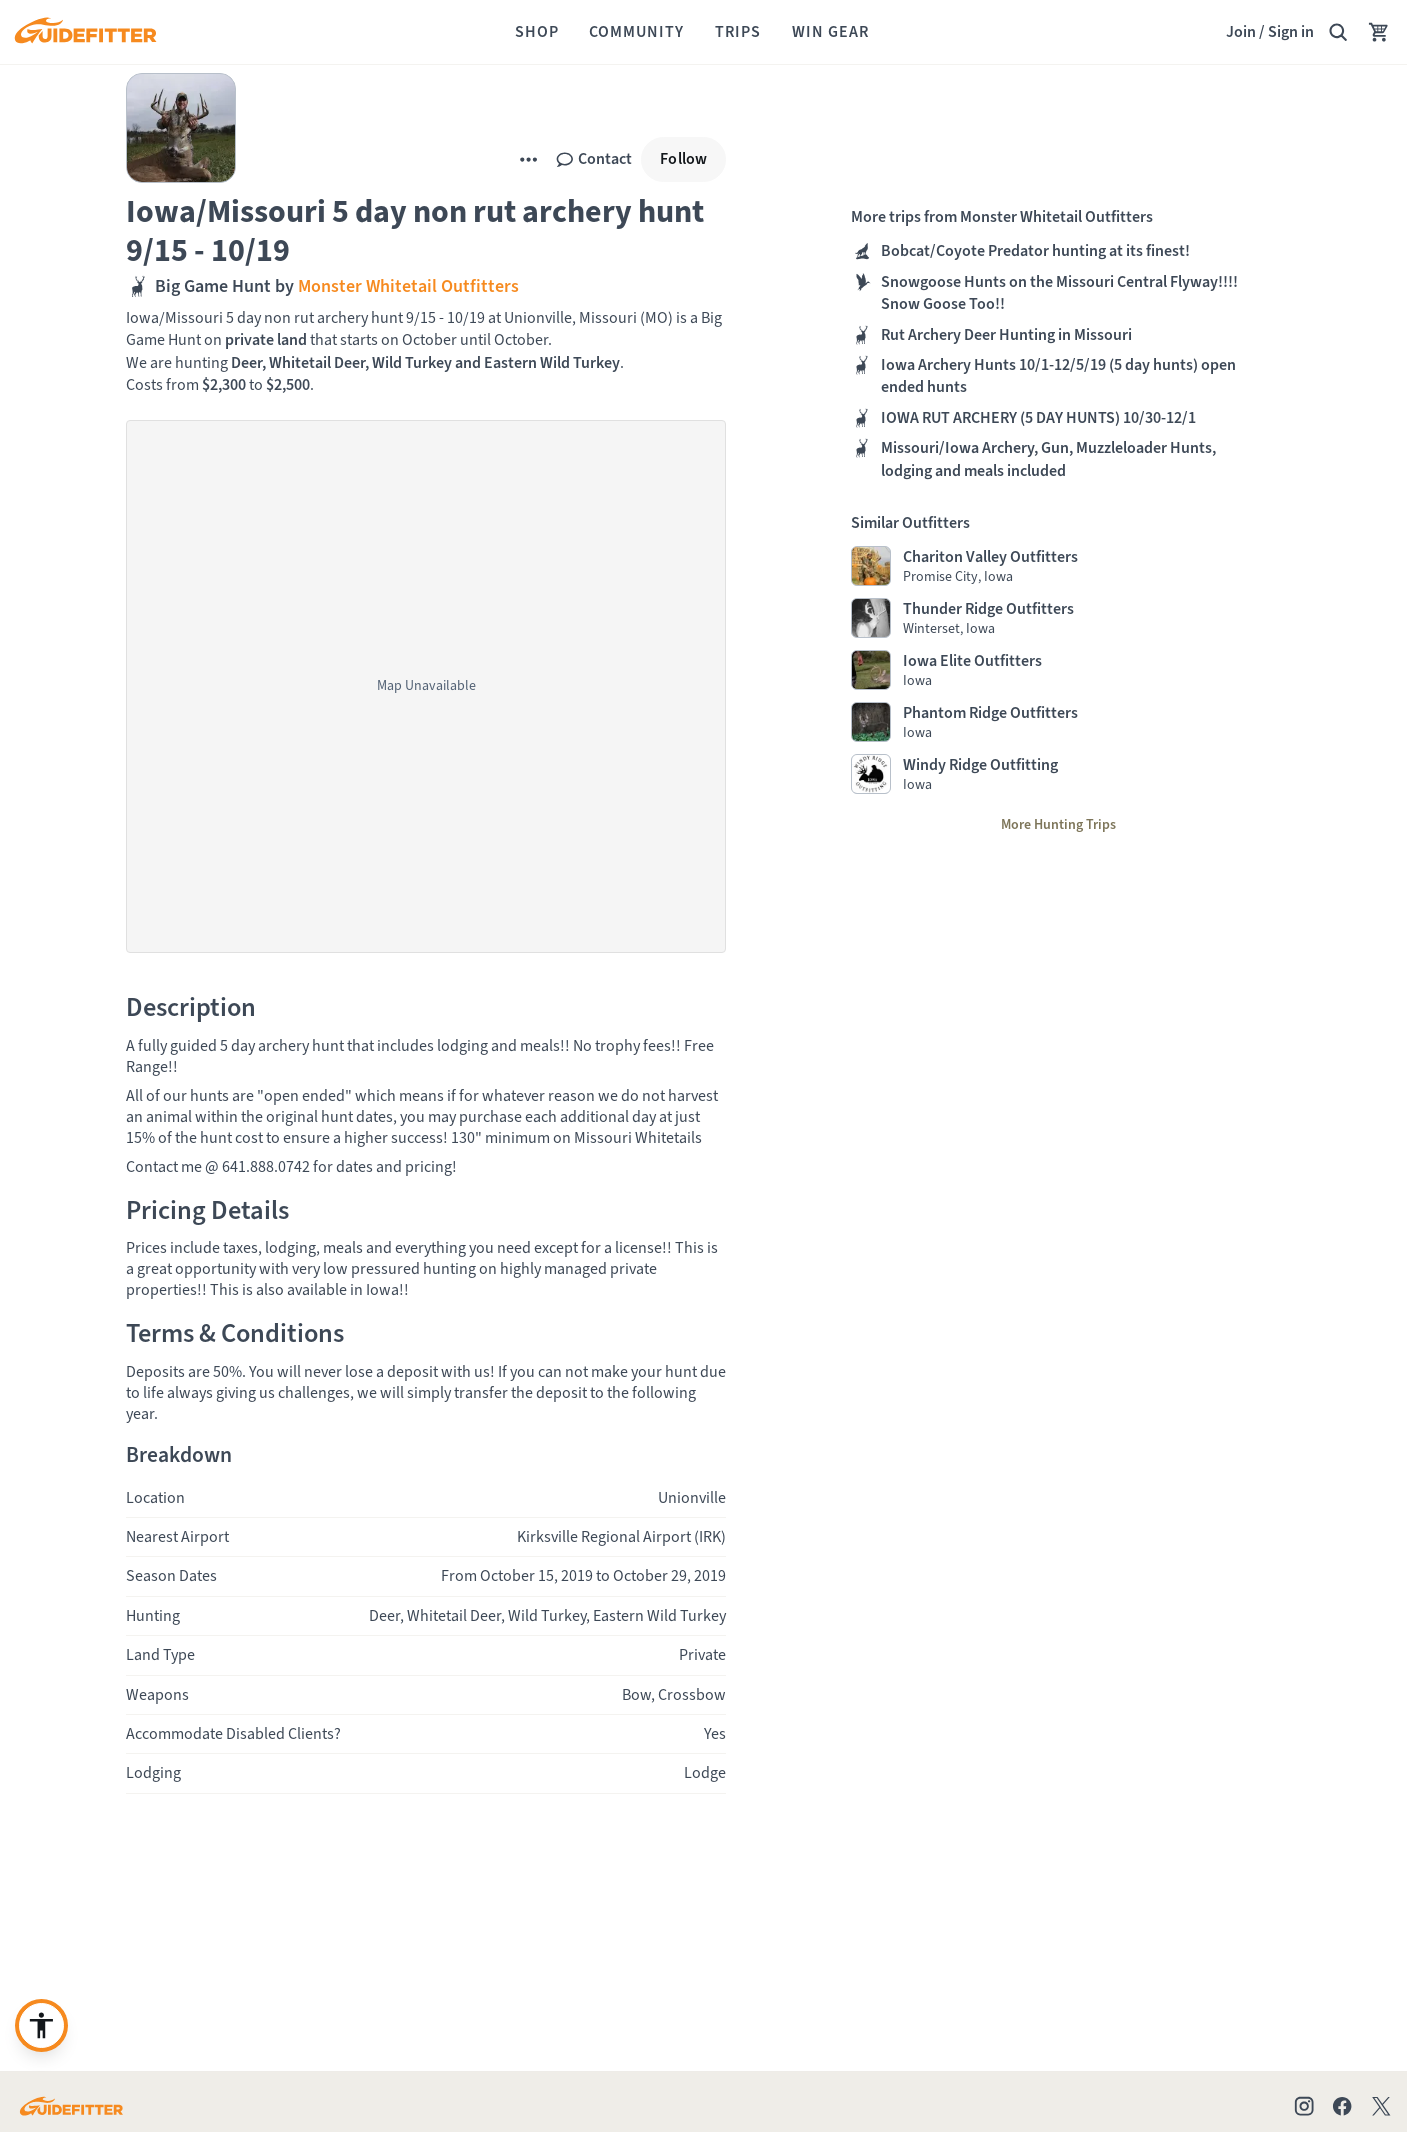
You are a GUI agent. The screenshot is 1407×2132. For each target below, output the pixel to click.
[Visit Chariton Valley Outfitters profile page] (1058, 566)
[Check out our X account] (1384, 2106)
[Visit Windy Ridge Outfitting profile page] (1058, 774)
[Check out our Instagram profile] (1304, 2106)
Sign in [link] (1291, 31)
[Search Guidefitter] (1338, 32)
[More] (528, 159)
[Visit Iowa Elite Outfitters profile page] (1058, 670)
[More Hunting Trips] (1058, 825)
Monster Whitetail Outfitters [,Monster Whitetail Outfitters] (406, 286)
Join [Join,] (1241, 31)
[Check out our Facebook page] (1342, 2106)
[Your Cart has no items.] (1379, 32)
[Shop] (537, 32)
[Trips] (738, 32)
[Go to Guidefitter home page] (71, 2106)
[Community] (636, 32)
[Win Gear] (830, 32)
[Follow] (683, 159)
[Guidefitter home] (85, 32)
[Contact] (594, 159)
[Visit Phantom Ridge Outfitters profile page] (1058, 722)
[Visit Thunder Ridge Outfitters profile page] (1058, 618)
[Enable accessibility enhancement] (41, 2025)
